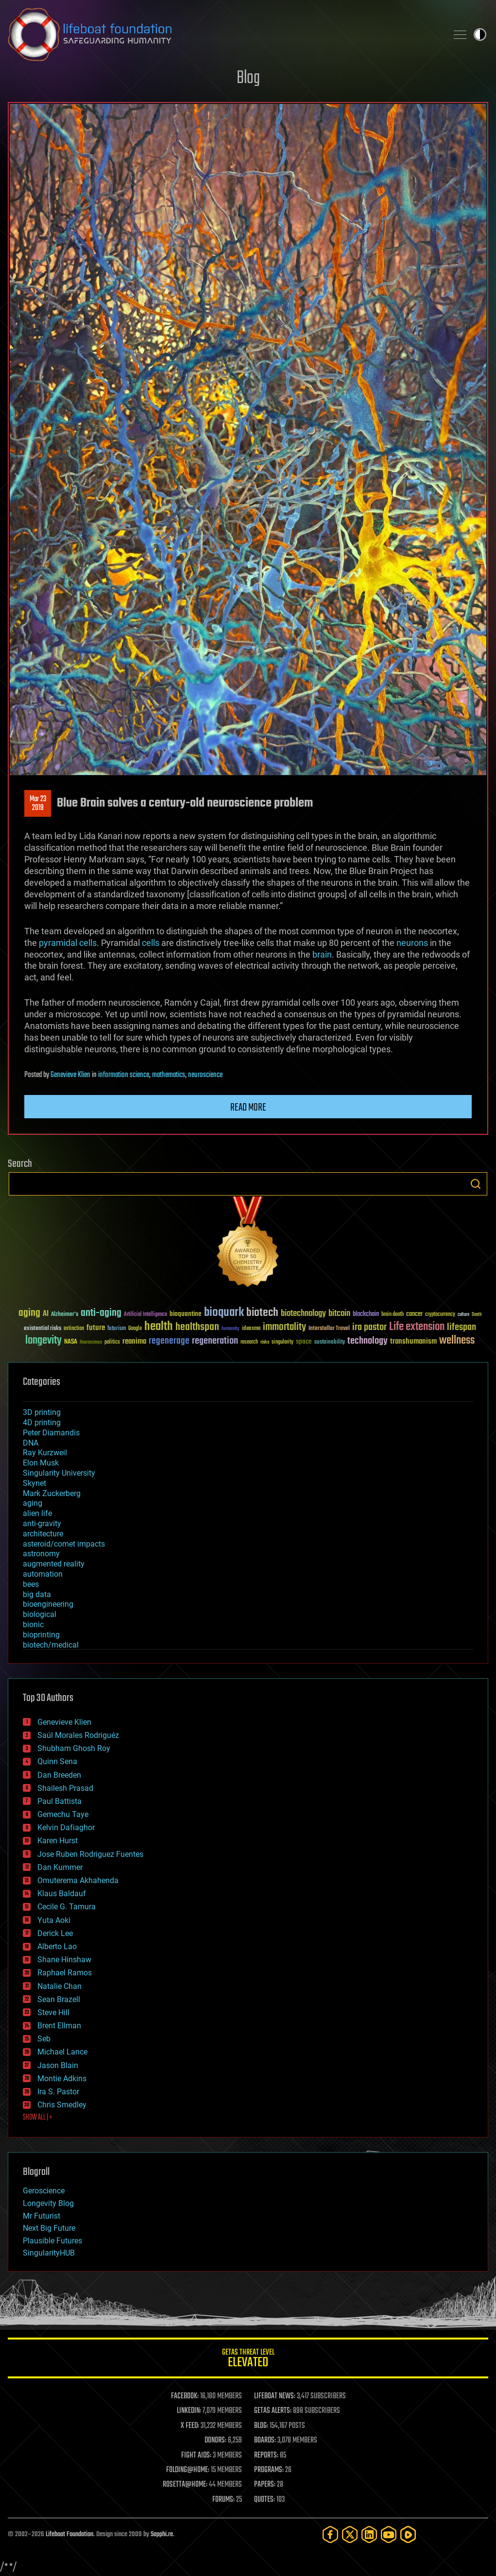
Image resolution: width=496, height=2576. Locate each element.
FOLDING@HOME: (187, 2470)
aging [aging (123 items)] (29, 1313)
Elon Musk (41, 1462)
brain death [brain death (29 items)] (392, 1315)
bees (31, 1584)
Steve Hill (53, 2012)
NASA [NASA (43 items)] (70, 1342)
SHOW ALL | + (37, 2117)
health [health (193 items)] (158, 1327)
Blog (248, 78)
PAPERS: (264, 2484)
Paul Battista (59, 1801)
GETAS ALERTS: (272, 2411)
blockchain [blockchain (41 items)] (366, 1314)
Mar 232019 (38, 803)
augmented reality (54, 1563)
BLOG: (261, 2426)
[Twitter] (350, 2534)
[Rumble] (408, 2534)
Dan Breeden (59, 1775)
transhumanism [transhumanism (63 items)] (413, 1341)
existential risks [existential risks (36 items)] (42, 1328)
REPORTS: (266, 2455)
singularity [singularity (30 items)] (282, 1342)
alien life (37, 1513)
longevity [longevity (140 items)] (43, 1340)
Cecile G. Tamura (66, 1906)
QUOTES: (264, 2499)
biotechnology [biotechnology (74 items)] (303, 1314)
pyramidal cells (68, 943)
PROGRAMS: (269, 2470)
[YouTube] (388, 2534)
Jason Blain (57, 2065)
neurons (412, 943)
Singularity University (59, 1473)
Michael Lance (62, 2051)
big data (37, 1594)
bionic (33, 1624)
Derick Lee (55, 1933)
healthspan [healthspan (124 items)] (197, 1327)
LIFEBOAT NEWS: (274, 2396)
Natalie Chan (59, 1986)
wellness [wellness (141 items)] (457, 1340)
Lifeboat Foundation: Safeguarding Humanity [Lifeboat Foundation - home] (224, 34)
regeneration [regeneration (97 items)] (215, 1341)
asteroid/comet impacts (64, 1544)
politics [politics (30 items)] (112, 1342)
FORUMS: (223, 2499)
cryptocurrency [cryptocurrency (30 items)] (440, 1315)
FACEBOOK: (185, 2396)
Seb (44, 2038)
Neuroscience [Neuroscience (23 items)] (91, 1343)
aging (32, 1503)
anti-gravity (42, 1523)
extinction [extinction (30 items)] (74, 1329)
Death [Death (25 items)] (476, 1314)
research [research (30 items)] (249, 1342)
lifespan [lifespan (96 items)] (461, 1327)
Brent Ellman (59, 2025)
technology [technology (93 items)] (367, 1341)
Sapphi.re (162, 2534)
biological (39, 1614)
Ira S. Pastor (58, 2091)
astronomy (41, 1553)
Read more (248, 1107)
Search (475, 1183)
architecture (43, 1533)
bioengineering (48, 1604)
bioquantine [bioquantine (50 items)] (186, 1314)
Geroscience (44, 2190)
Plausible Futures (52, 2240)
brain (322, 954)
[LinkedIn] (369, 2534)
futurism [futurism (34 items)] (116, 1329)
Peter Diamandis (51, 1432)
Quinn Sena (57, 1761)
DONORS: (215, 2440)
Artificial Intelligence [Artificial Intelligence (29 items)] (145, 1315)
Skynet (34, 1483)
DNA (30, 1443)
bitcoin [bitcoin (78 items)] (339, 1314)
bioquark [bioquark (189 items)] (224, 1313)
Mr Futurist (41, 2216)
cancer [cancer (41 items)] (414, 1314)
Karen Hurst (57, 1840)
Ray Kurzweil (45, 1452)
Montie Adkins (61, 2078)
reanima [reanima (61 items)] (134, 1341)
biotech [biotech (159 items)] (262, 1312)
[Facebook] (330, 2534)
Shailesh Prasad (65, 1788)
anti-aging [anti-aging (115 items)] (101, 1313)
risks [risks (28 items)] (264, 1342)
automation (43, 1574)
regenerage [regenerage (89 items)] (169, 1341)
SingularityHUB (49, 2252)
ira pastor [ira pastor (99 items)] (369, 1327)
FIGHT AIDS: (196, 2455)
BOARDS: (265, 2440)
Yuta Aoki (53, 1920)
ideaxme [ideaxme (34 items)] (251, 1329)
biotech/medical (51, 1645)
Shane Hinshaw (64, 1959)
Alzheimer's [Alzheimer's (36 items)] (64, 1314)
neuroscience (205, 1075)
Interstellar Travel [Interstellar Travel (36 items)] (329, 1328)
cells (150, 943)
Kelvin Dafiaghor (66, 1827)
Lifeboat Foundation (69, 2534)
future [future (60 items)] (95, 1327)
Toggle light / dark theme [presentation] (480, 34)
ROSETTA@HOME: (185, 2484)
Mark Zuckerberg (52, 1493)
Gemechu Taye (62, 1814)
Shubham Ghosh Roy (73, 1748)
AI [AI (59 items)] (46, 1314)
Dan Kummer (60, 1867)
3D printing (42, 1412)
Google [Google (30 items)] (135, 1329)
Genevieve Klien (70, 1075)
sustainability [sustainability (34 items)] (329, 1342)
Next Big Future (49, 2228)
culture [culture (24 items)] (463, 1314)
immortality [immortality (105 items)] (284, 1327)
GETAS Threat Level (248, 2359)
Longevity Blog (48, 2203)
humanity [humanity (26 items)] (230, 1329)
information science (123, 1075)
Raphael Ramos (64, 1972)
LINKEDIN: (189, 2411)
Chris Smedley (61, 2104)
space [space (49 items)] (304, 1341)
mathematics (168, 1075)
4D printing (42, 1422)
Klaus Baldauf (61, 1893)
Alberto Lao (57, 1946)
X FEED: (190, 2426)
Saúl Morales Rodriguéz (78, 1735)
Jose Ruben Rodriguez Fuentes (90, 1854)
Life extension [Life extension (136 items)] (417, 1327)
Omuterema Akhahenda (78, 1880)
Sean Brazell (58, 1999)
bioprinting (41, 1634)
